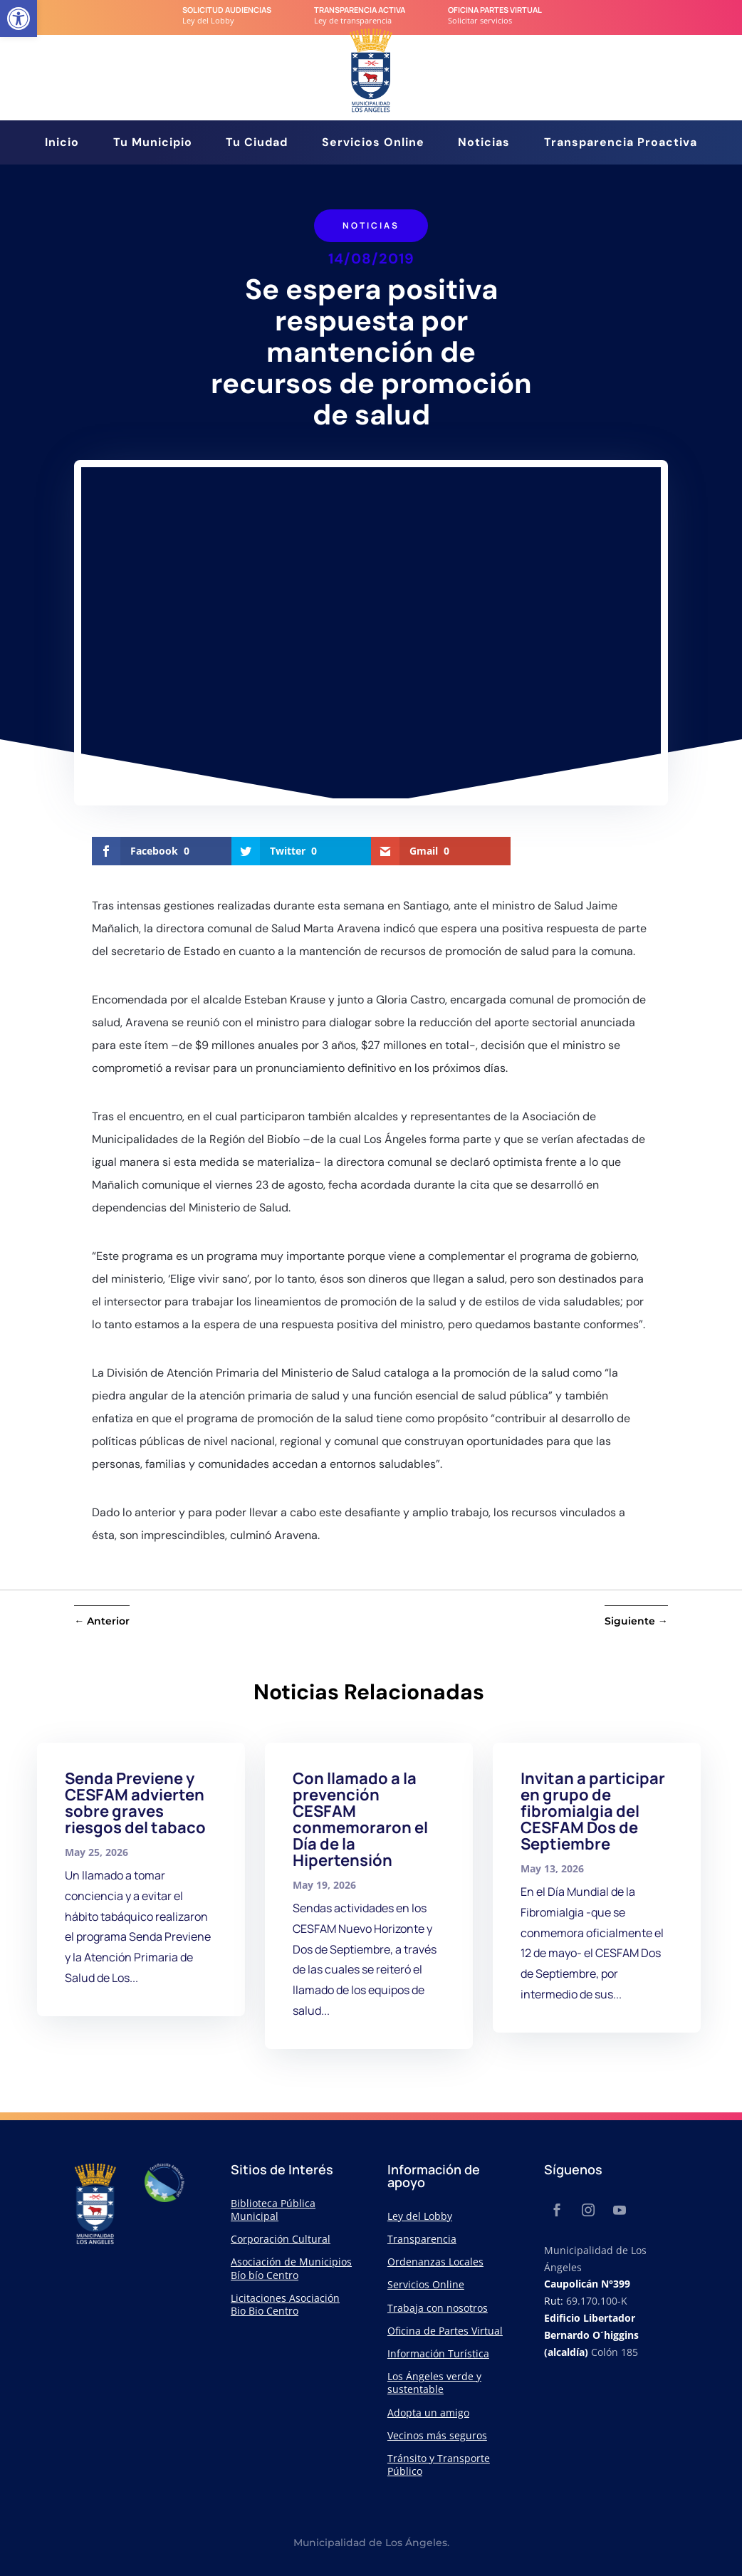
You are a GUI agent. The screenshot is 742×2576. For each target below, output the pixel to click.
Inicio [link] (62, 143)
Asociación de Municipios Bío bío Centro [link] (291, 2268)
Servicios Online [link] (373, 143)
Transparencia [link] (421, 2239)
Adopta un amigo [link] (428, 2412)
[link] (18, 18)
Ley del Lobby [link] (419, 2216)
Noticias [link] (484, 143)
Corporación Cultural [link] (280, 2239)
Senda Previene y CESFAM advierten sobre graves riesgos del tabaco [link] (135, 1803)
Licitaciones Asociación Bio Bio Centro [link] (285, 2304)
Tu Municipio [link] (152, 143)
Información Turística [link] (438, 2353)
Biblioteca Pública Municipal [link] (273, 2209)
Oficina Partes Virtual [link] (495, 9)
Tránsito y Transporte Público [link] (438, 2464)
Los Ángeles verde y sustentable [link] (434, 2382)
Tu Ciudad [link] (257, 143)
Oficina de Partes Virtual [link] (445, 2330)
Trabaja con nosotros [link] (437, 2308)
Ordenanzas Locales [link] (435, 2261)
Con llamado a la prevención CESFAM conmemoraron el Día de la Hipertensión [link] (360, 1819)
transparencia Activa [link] (359, 9)
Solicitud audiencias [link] (226, 9)
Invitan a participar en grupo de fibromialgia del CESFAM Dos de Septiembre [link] (593, 1811)
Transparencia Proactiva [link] (620, 143)
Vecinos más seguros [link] (437, 2435)
